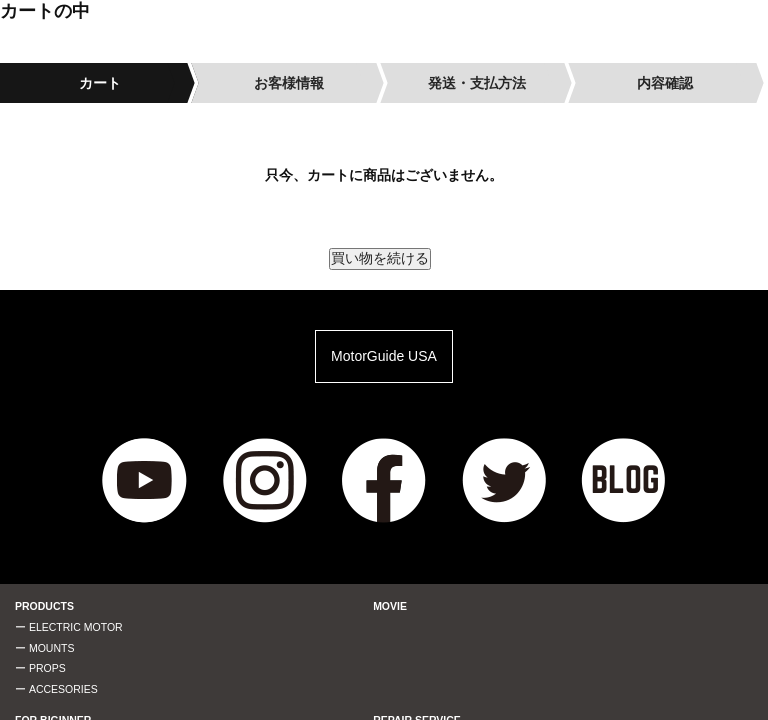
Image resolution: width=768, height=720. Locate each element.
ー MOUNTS (44, 648)
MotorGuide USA (384, 356)
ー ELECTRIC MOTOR (69, 627)
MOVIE (390, 606)
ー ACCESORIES (56, 689)
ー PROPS (40, 668)
